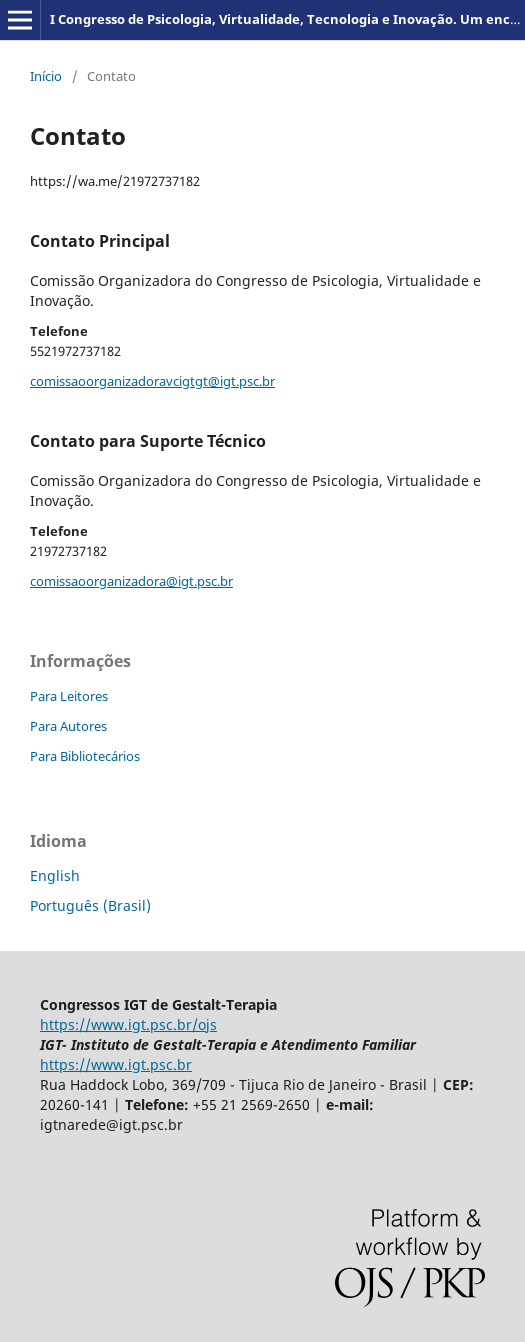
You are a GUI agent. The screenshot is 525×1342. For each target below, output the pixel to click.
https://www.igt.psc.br (116, 1064)
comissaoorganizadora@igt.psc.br (131, 581)
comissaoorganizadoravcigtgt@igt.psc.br (152, 381)
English (55, 875)
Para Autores (68, 726)
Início (46, 76)
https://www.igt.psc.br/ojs (128, 1024)
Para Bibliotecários (85, 756)
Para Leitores (69, 696)
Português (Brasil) (90, 905)
